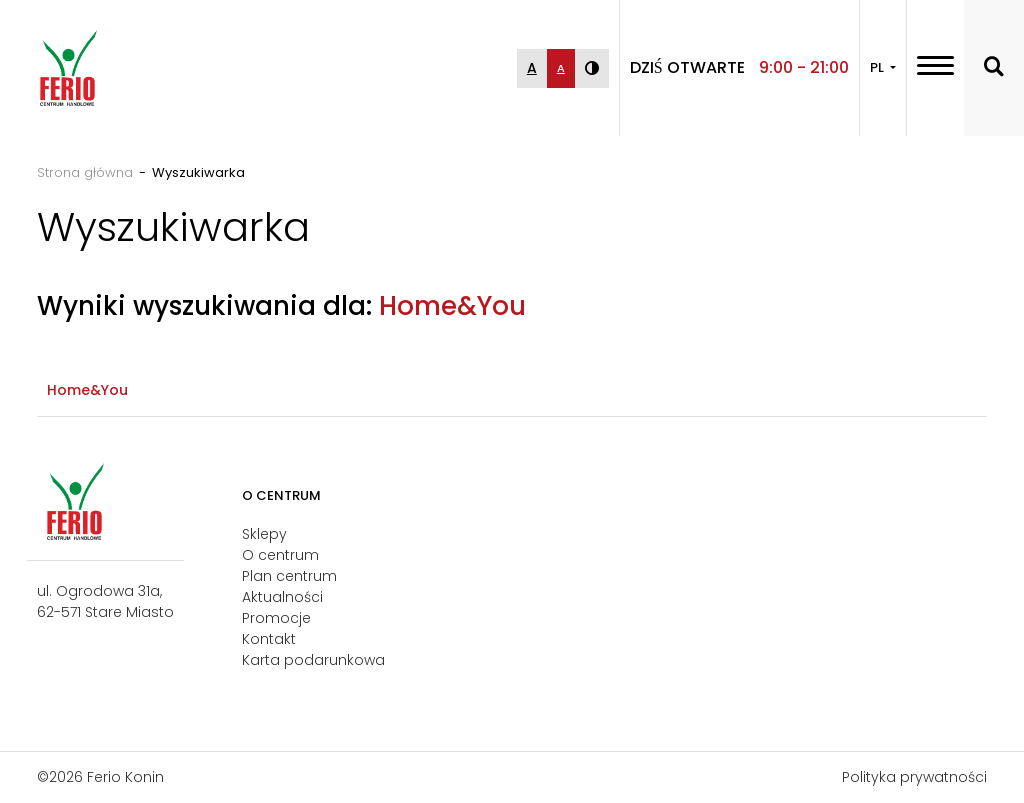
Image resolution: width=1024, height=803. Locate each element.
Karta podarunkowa (313, 660)
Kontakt (269, 639)
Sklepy (264, 534)
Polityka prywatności (914, 777)
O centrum (280, 555)
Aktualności (282, 597)
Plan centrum (289, 576)
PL (878, 67)
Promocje (276, 618)
